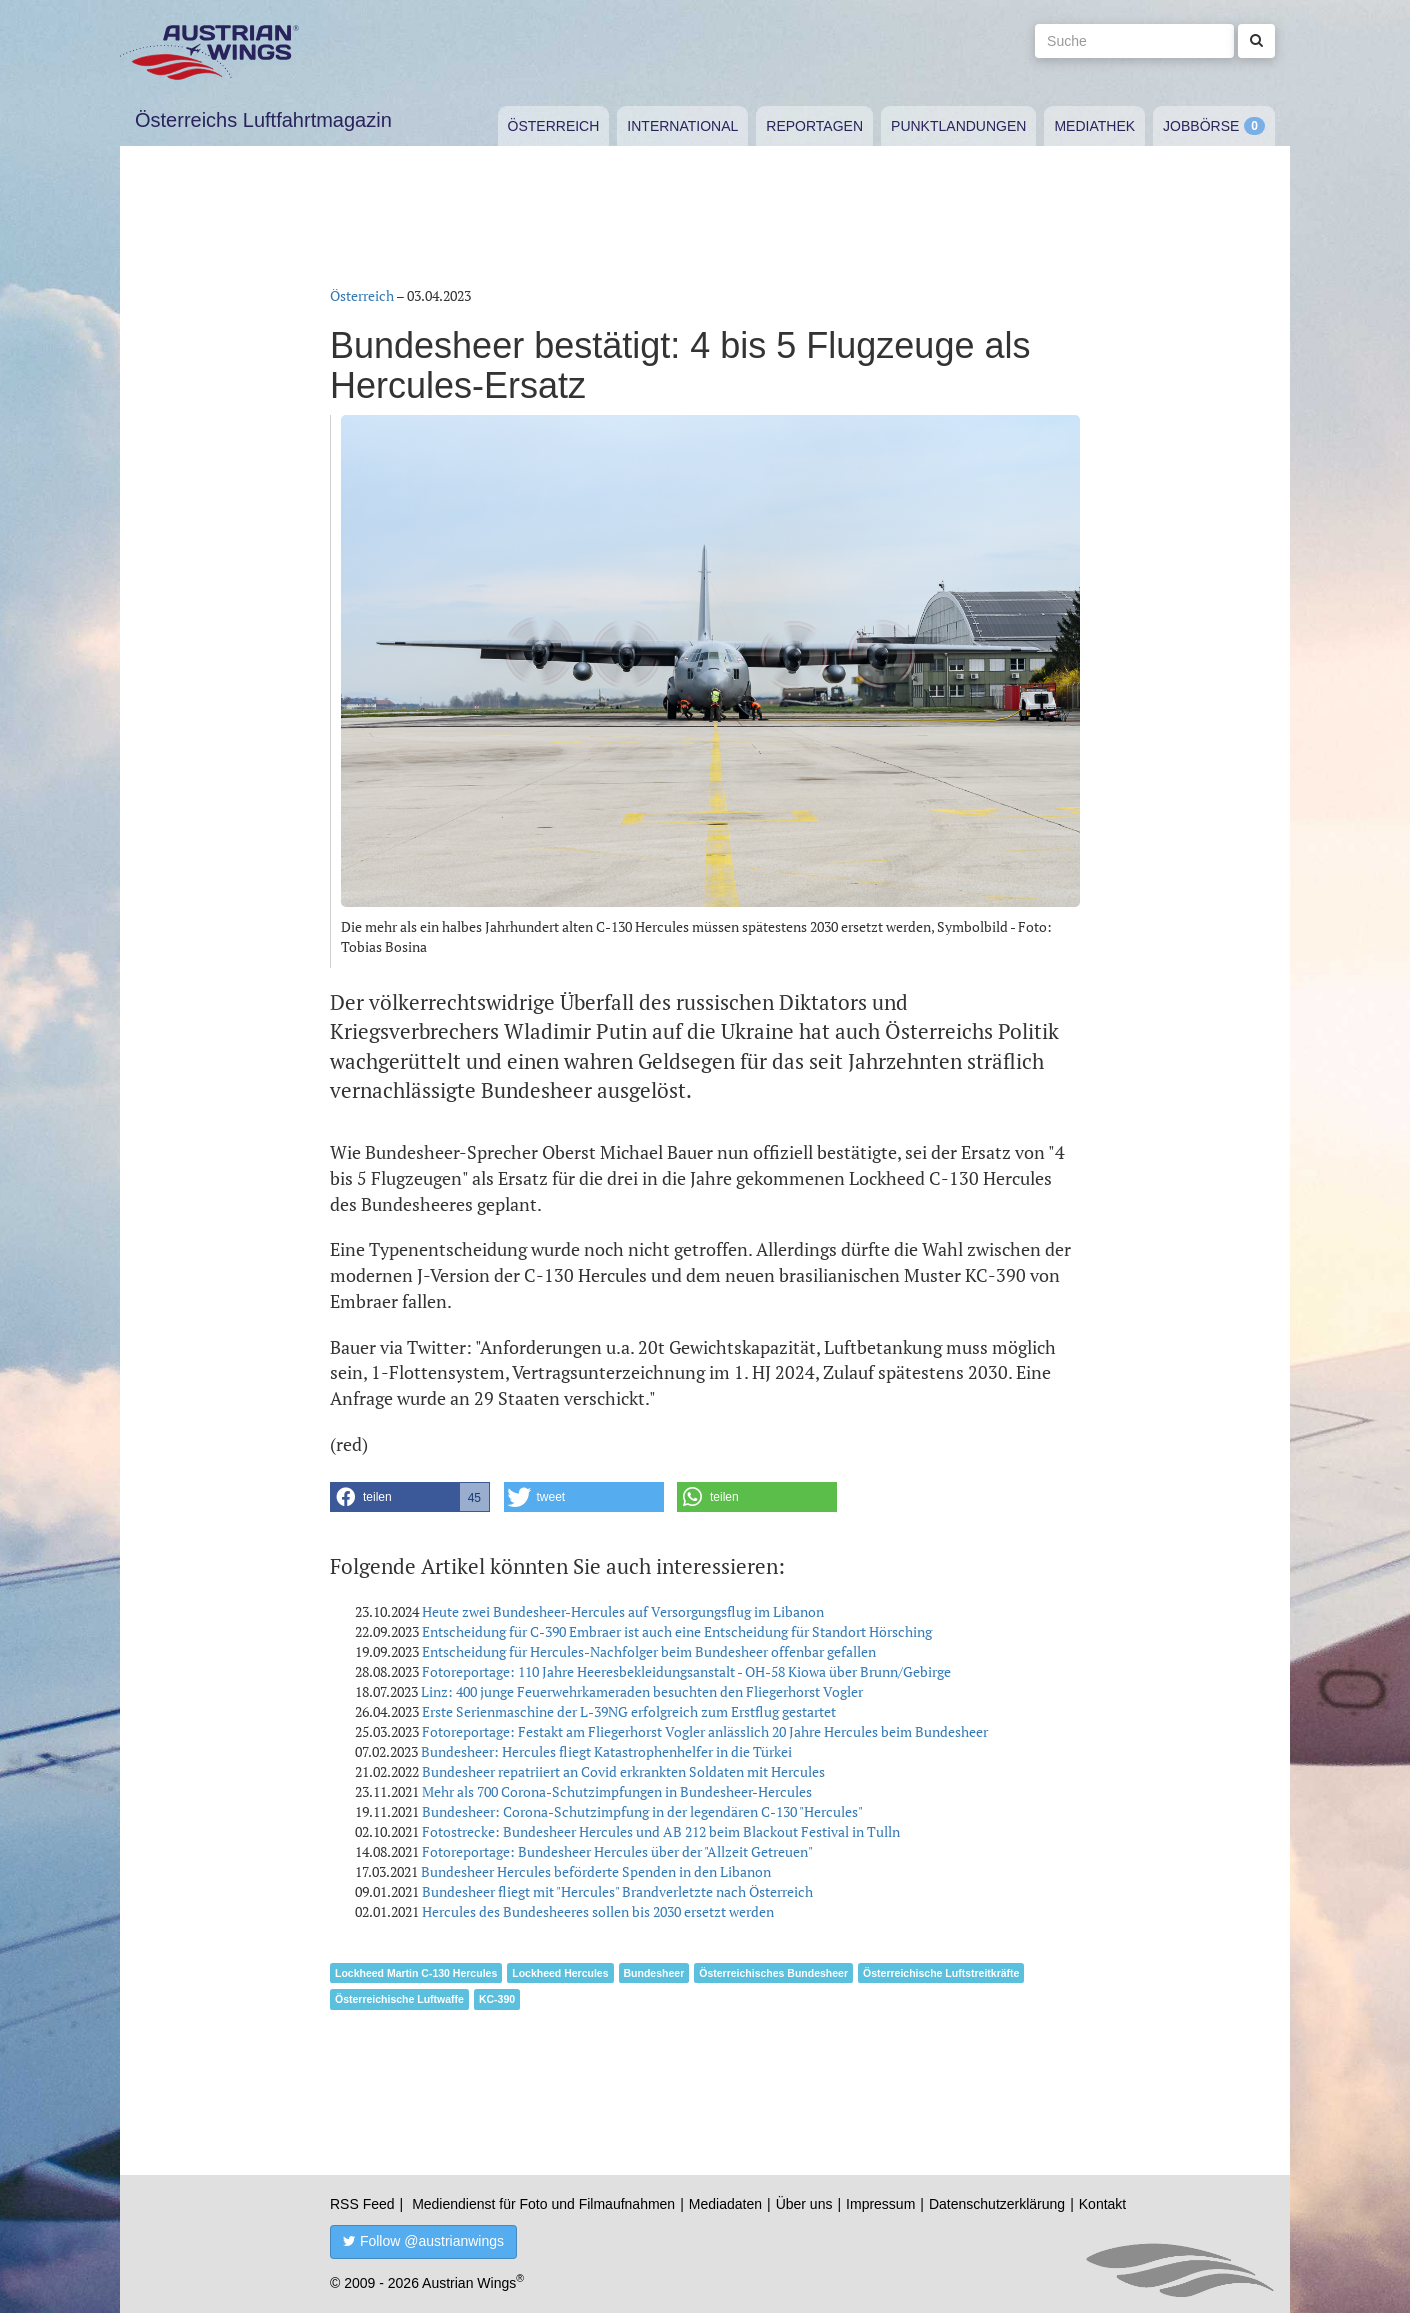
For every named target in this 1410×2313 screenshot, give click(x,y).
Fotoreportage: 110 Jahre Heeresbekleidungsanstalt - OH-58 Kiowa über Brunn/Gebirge (686, 1671)
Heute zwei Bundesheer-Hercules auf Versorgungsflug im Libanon (623, 1611)
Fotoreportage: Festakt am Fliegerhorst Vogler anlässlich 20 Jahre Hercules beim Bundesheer (705, 1731)
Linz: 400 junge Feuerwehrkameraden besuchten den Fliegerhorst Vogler (642, 1691)
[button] (410, 1497)
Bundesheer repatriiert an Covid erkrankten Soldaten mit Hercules (623, 1771)
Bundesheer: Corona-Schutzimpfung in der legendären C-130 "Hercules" (642, 1811)
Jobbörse (1201, 126)
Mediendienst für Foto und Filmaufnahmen (543, 2204)
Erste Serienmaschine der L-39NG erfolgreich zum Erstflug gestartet (629, 1711)
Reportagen (814, 126)
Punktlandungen (958, 126)
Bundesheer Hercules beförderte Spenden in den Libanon (596, 1871)
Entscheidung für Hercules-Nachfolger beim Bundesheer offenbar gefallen (649, 1651)
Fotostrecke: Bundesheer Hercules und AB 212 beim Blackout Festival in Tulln (661, 1831)
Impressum (880, 2204)
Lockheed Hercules (560, 1973)
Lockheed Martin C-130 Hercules (416, 1973)
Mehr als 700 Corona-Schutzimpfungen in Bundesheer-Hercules (617, 1791)
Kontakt (1102, 2204)
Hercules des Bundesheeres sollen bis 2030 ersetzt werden (598, 1911)
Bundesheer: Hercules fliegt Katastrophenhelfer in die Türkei (606, 1751)
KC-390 (497, 1999)
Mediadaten (725, 2204)
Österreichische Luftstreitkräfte (941, 1973)
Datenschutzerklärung (997, 2204)
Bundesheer (654, 1973)
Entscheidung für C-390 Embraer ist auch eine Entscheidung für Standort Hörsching (677, 1631)
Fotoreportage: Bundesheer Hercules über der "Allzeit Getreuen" (617, 1851)
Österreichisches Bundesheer (773, 1973)
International (682, 126)
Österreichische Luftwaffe (399, 1999)
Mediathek (1094, 126)
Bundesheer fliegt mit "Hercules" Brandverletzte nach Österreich (617, 1891)
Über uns (804, 2204)
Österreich (554, 126)
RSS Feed (362, 2204)
